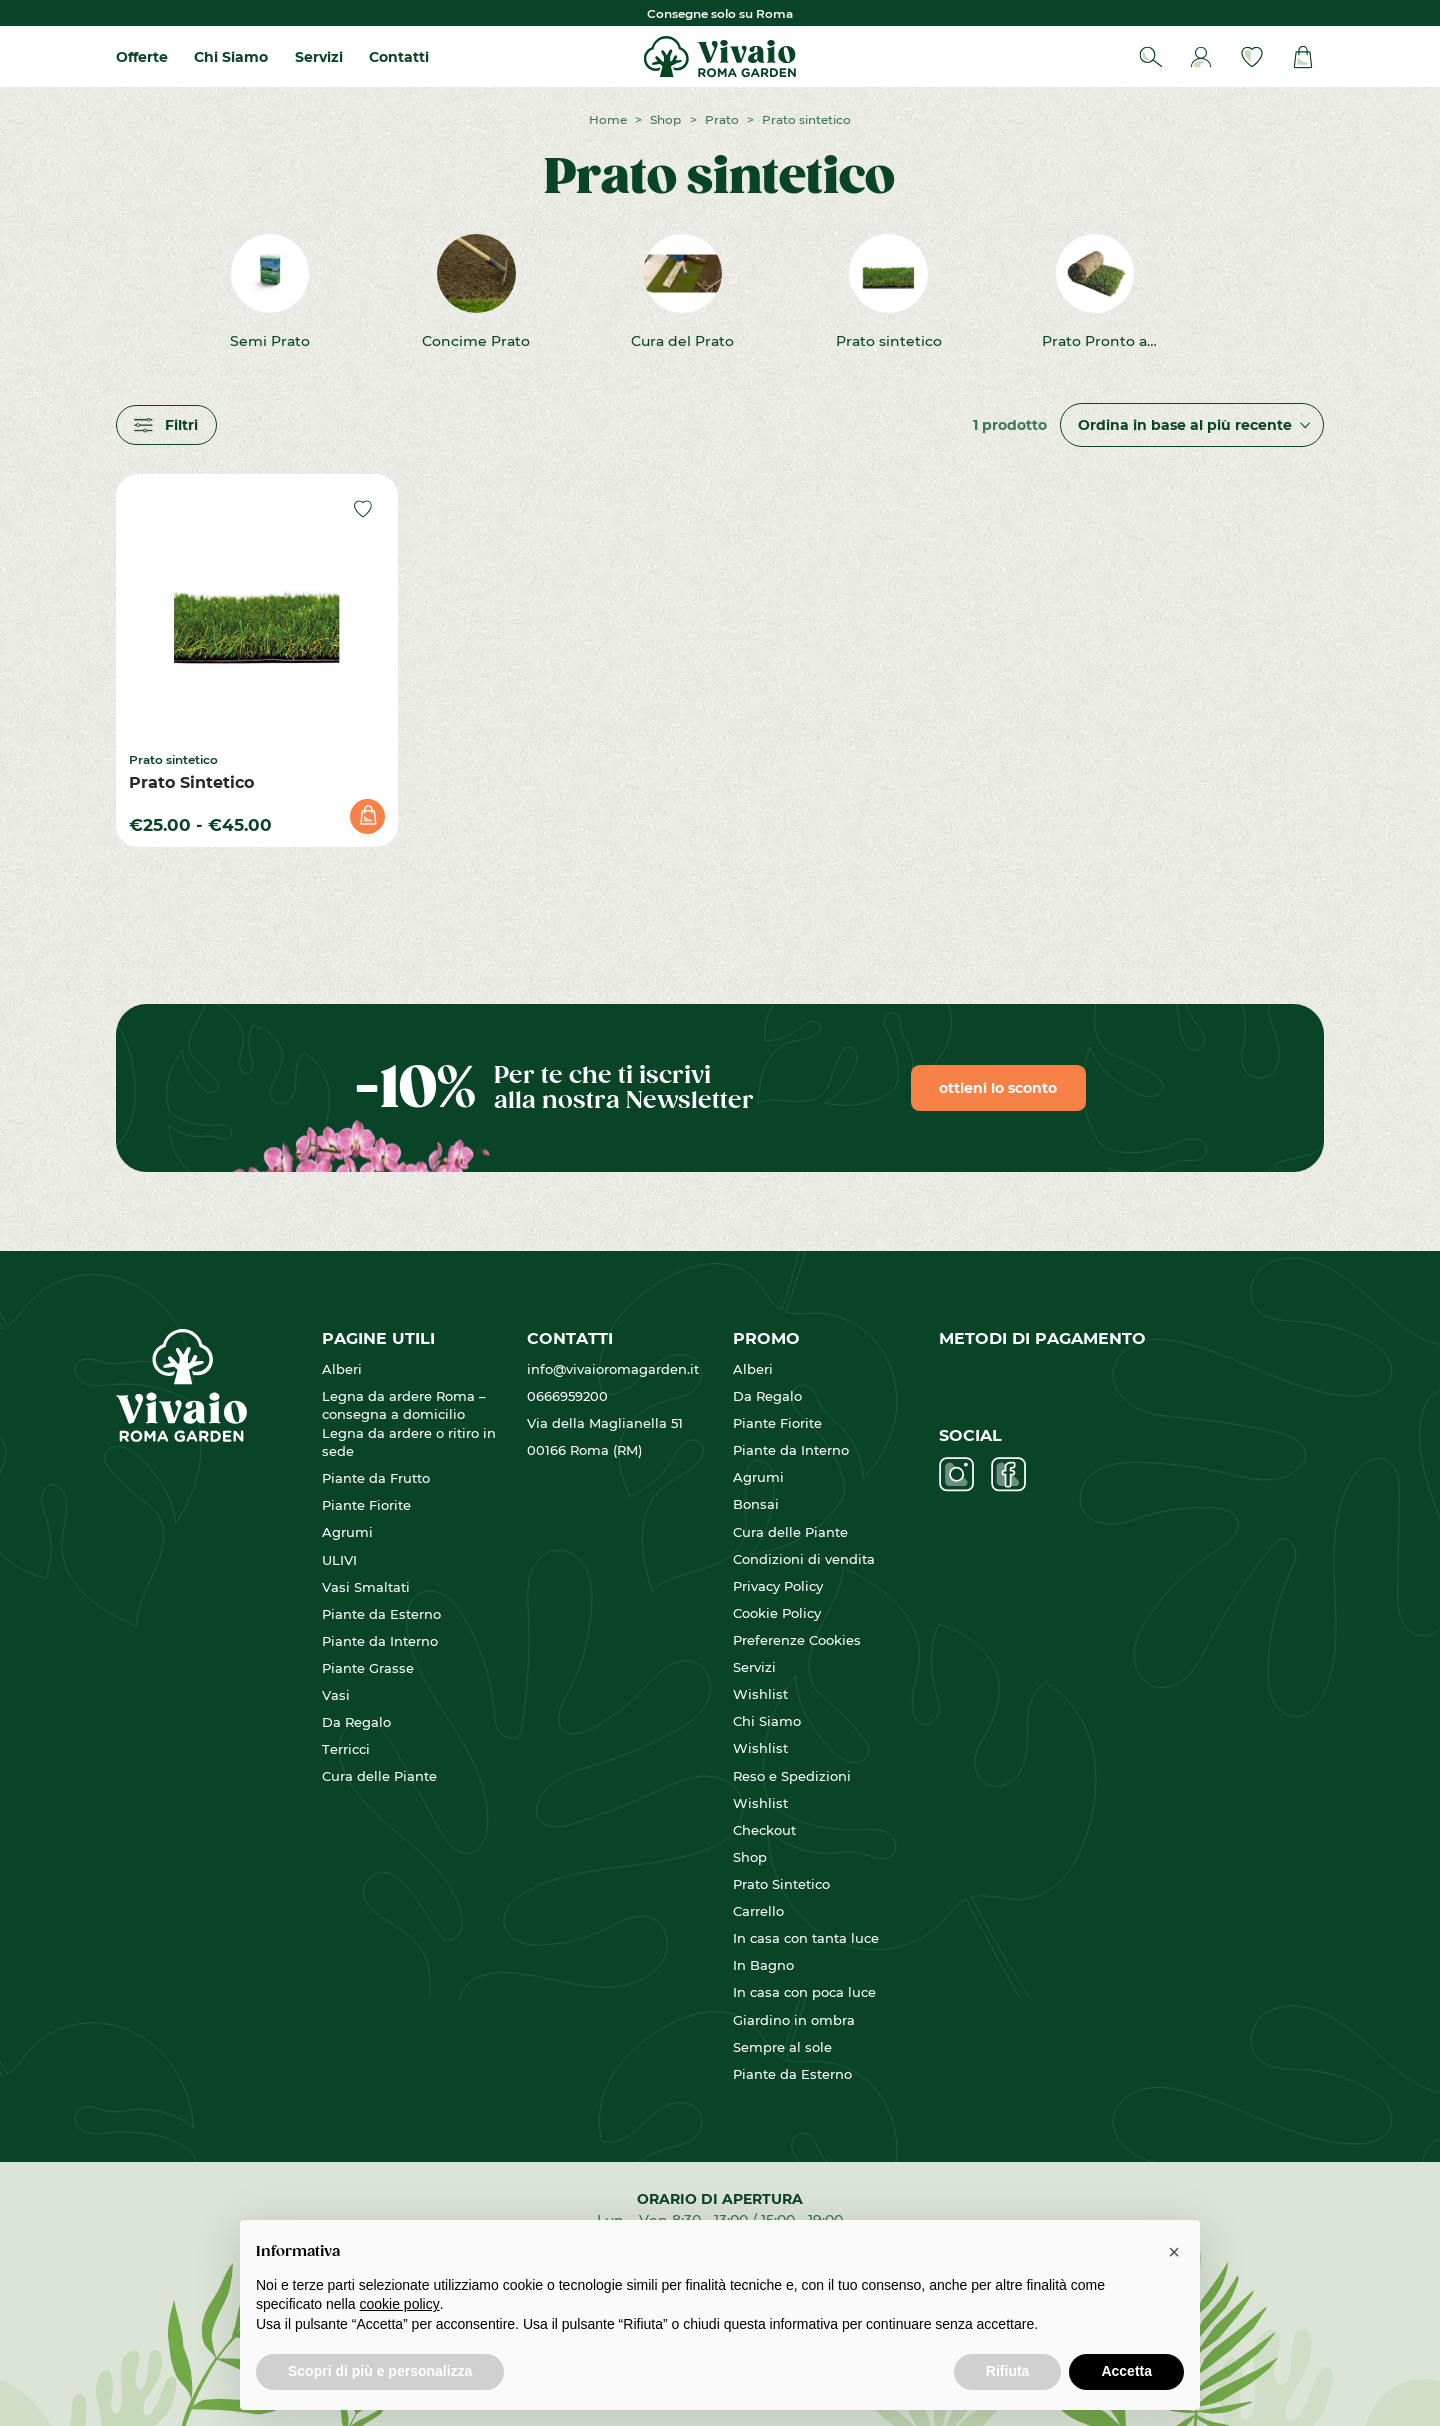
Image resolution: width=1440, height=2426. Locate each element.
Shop (665, 119)
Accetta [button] (1126, 2371)
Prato (722, 119)
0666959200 (567, 1395)
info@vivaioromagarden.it (613, 1368)
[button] (1174, 2252)
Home (608, 119)
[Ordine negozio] (1192, 425)
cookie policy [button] (400, 2304)
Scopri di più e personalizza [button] (380, 2371)
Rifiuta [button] (1008, 2371)
